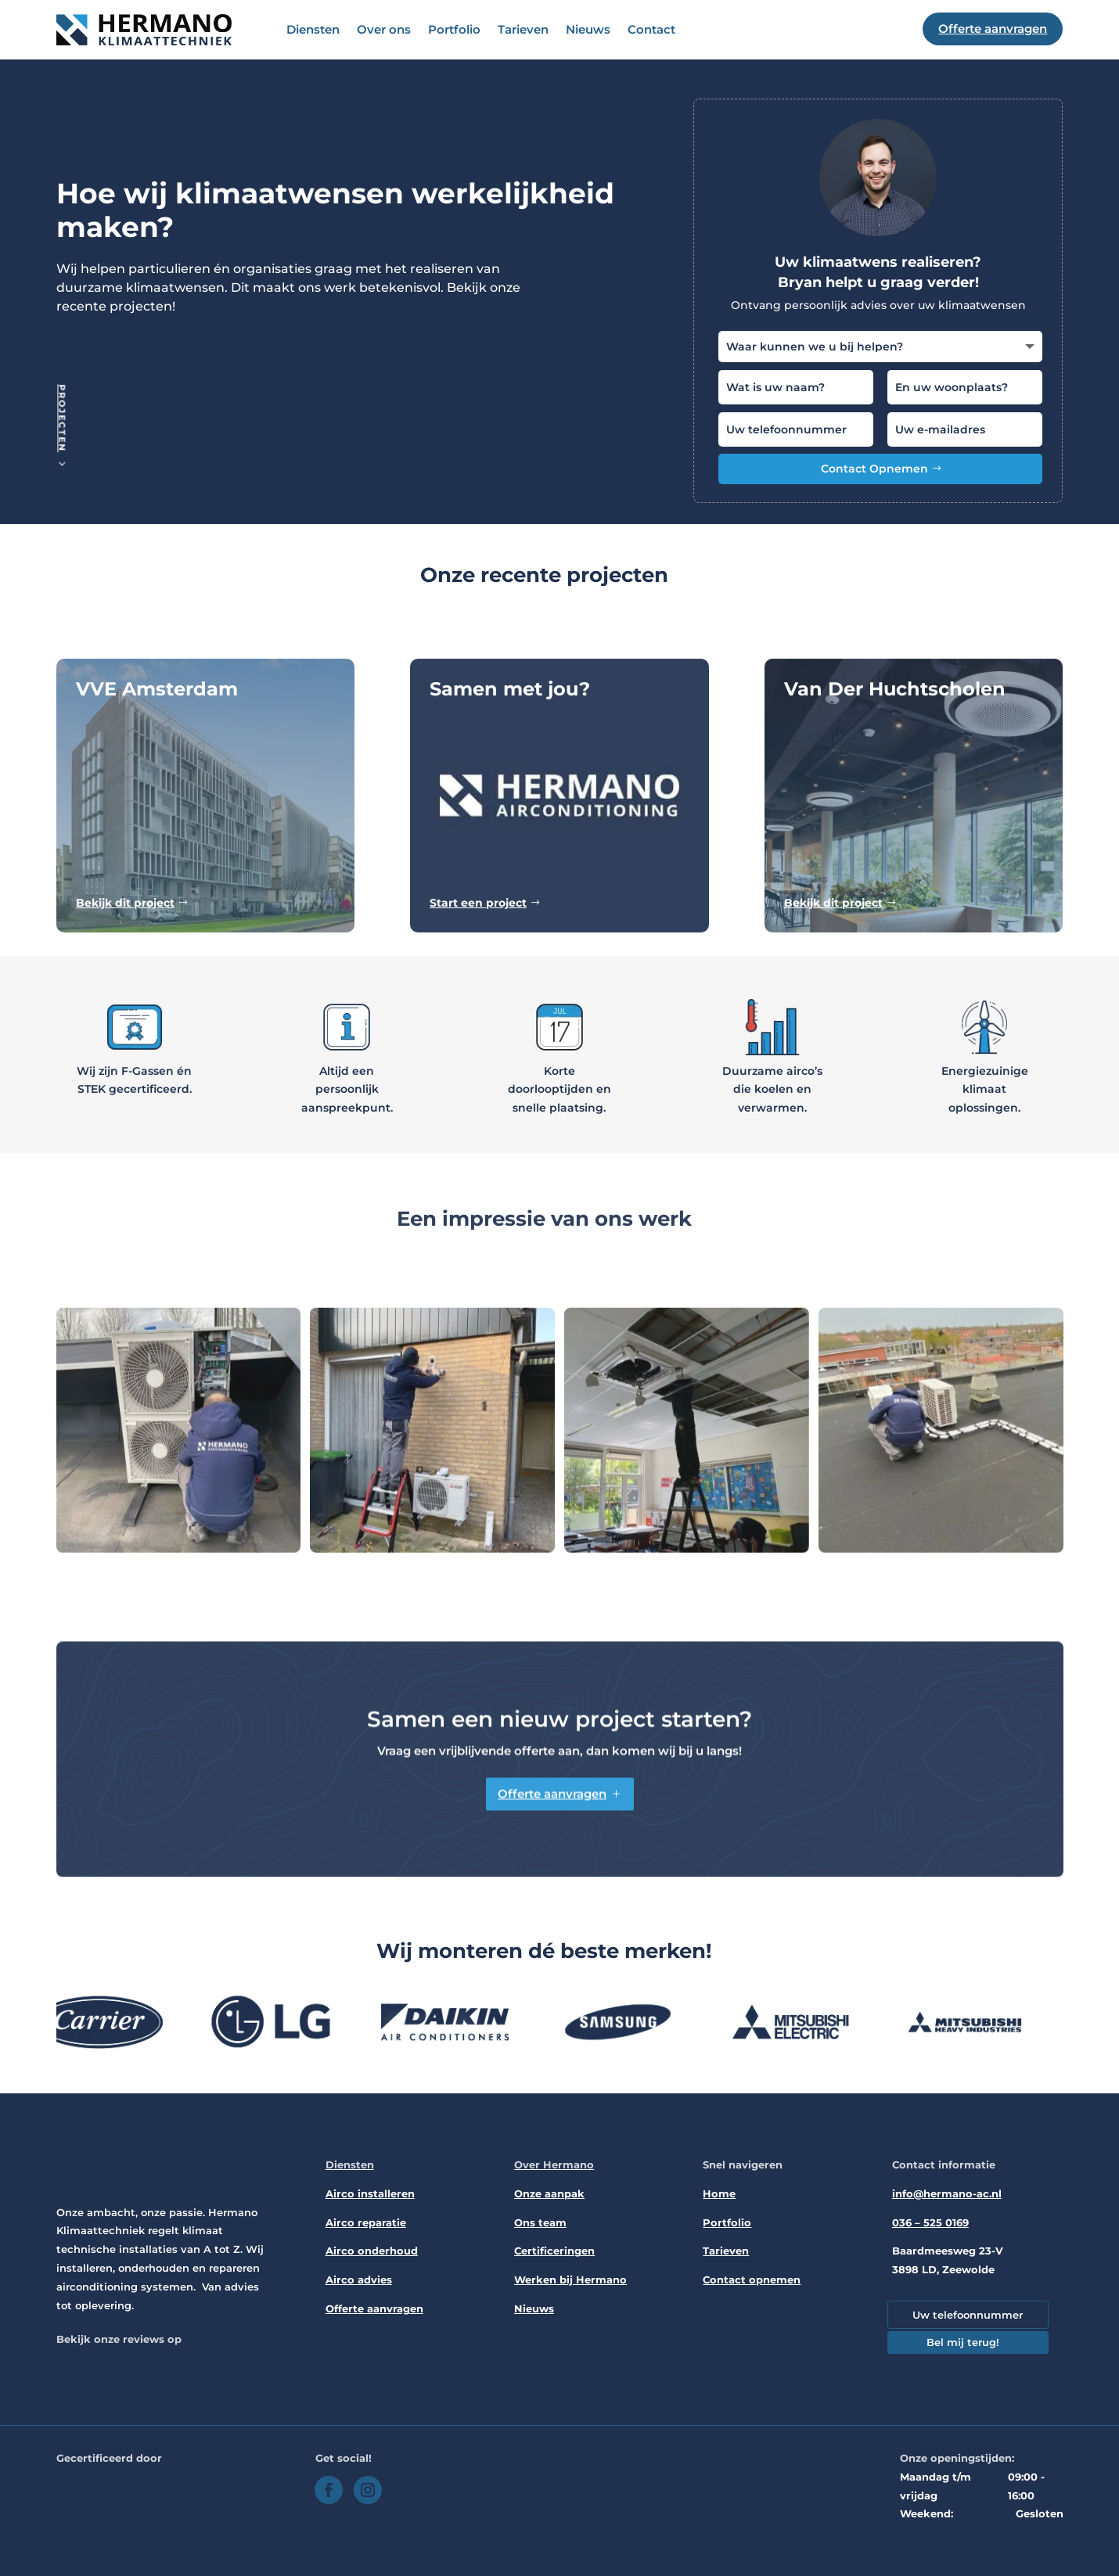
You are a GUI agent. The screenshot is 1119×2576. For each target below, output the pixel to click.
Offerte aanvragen (374, 2308)
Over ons (384, 29)
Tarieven (523, 29)
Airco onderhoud (372, 2250)
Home (719, 2193)
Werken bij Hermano (570, 2279)
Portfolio (454, 29)
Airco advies (359, 2279)
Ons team (540, 2222)
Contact (651, 29)
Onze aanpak (549, 2193)
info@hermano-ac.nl (947, 2193)
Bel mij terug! (963, 2342)
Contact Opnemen (874, 469)
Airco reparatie (366, 2222)
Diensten (313, 29)
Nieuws (588, 29)
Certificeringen (554, 2250)
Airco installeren (370, 2193)
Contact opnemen (752, 2279)
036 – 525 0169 (930, 2222)
